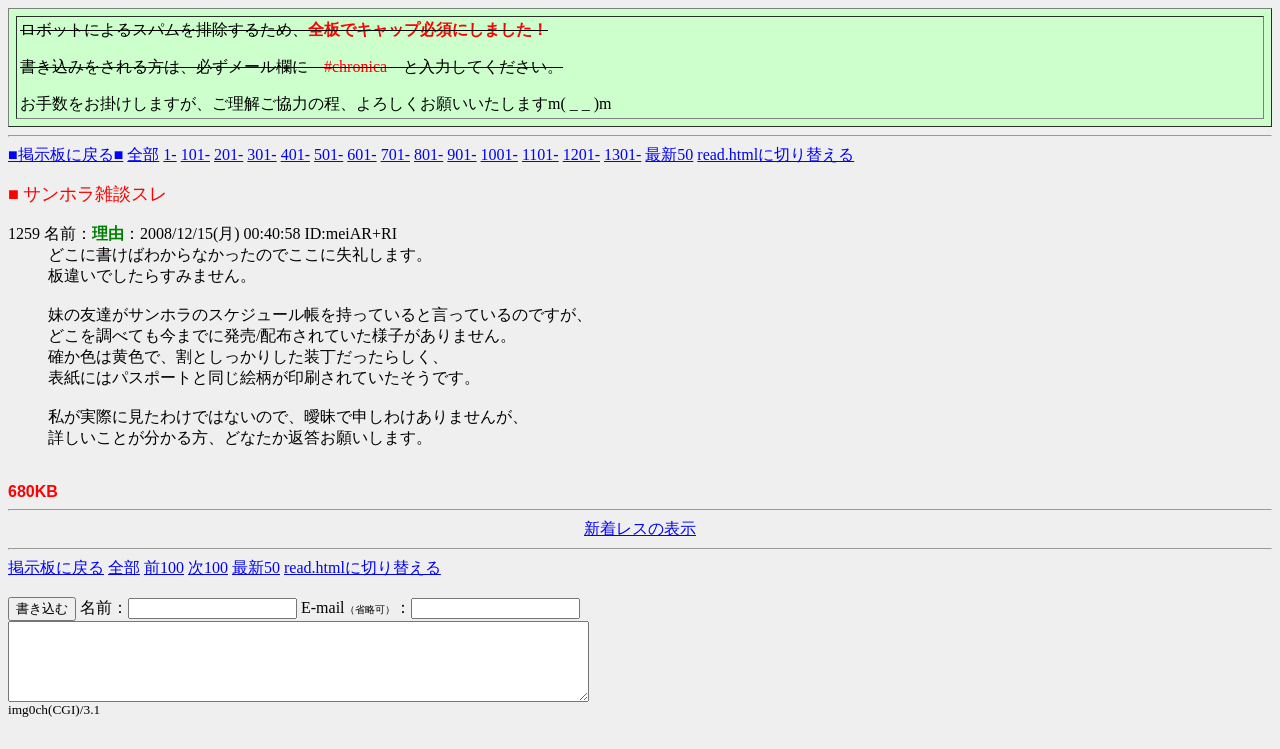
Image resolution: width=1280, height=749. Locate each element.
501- (328, 154)
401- (295, 154)
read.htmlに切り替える (775, 154)
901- (461, 154)
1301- (622, 154)
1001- (499, 154)
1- (169, 154)
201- (228, 154)
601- (361, 154)
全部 (143, 154)
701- (395, 154)
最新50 (669, 154)
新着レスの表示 (640, 528)
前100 (164, 567)
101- (195, 154)
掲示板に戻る (56, 567)
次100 (208, 567)
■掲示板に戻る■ (65, 154)
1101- (540, 154)
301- (261, 154)
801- (428, 154)
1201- (581, 154)
